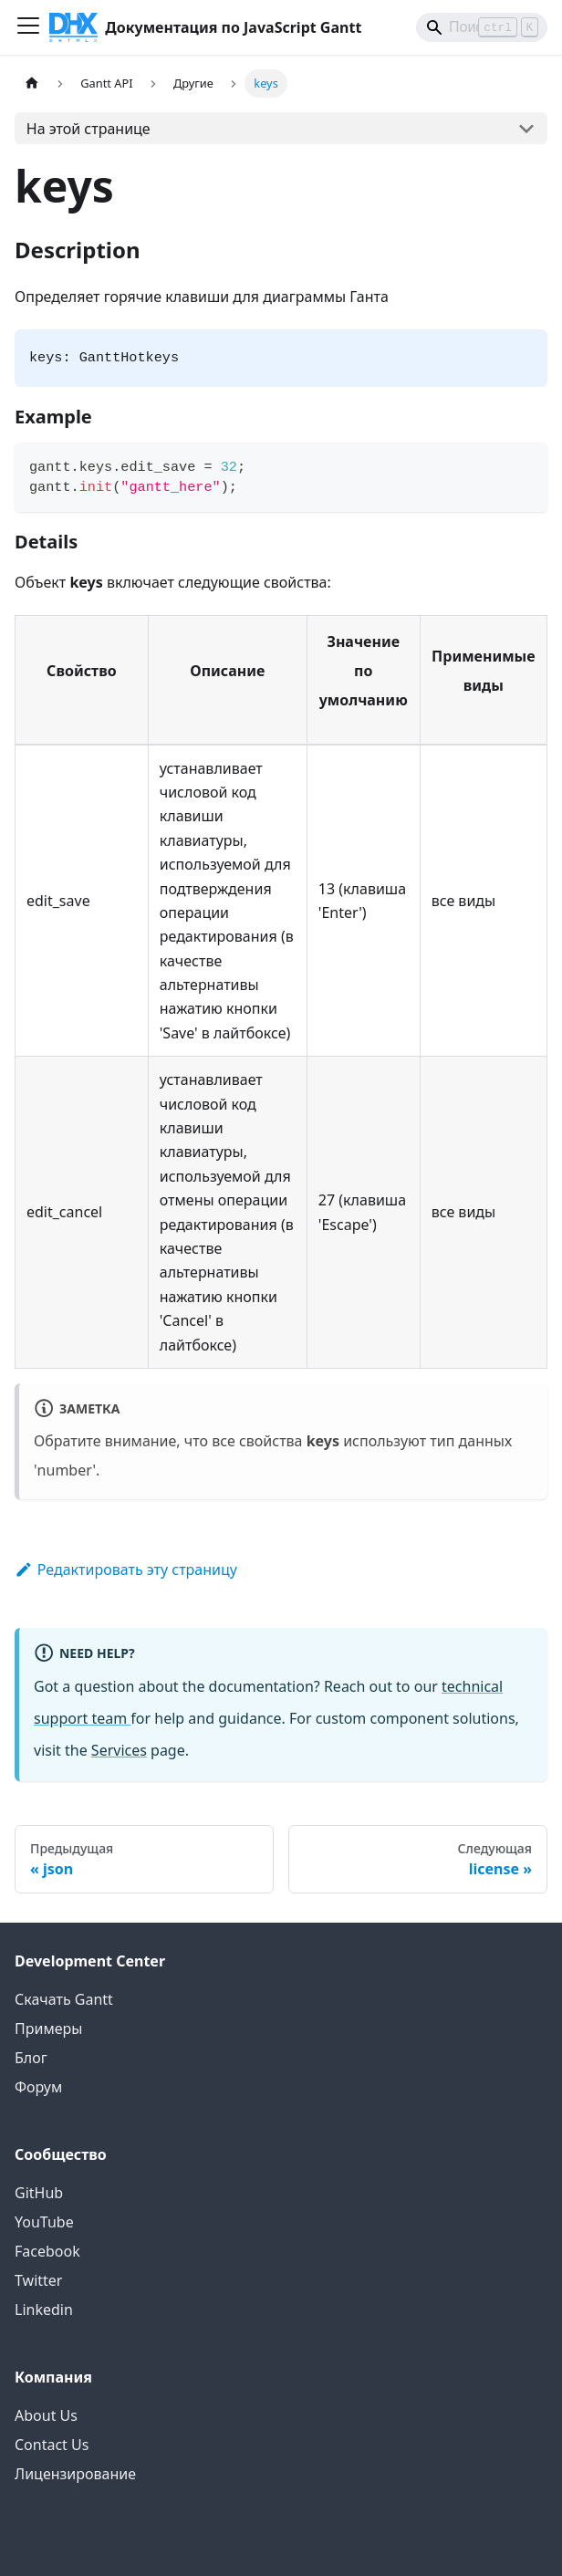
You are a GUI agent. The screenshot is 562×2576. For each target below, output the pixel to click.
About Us (46, 2415)
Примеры (48, 2028)
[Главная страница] (32, 83)
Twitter (38, 2280)
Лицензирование (75, 2474)
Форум (38, 2087)
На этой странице (88, 129)
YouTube (44, 2222)
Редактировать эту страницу (126, 1569)
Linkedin (44, 2310)
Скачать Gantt (64, 1999)
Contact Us (51, 2445)
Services (119, 1750)
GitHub (39, 2193)
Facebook (47, 2251)
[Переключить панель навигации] (28, 27)
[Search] (481, 27)
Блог (31, 2058)
